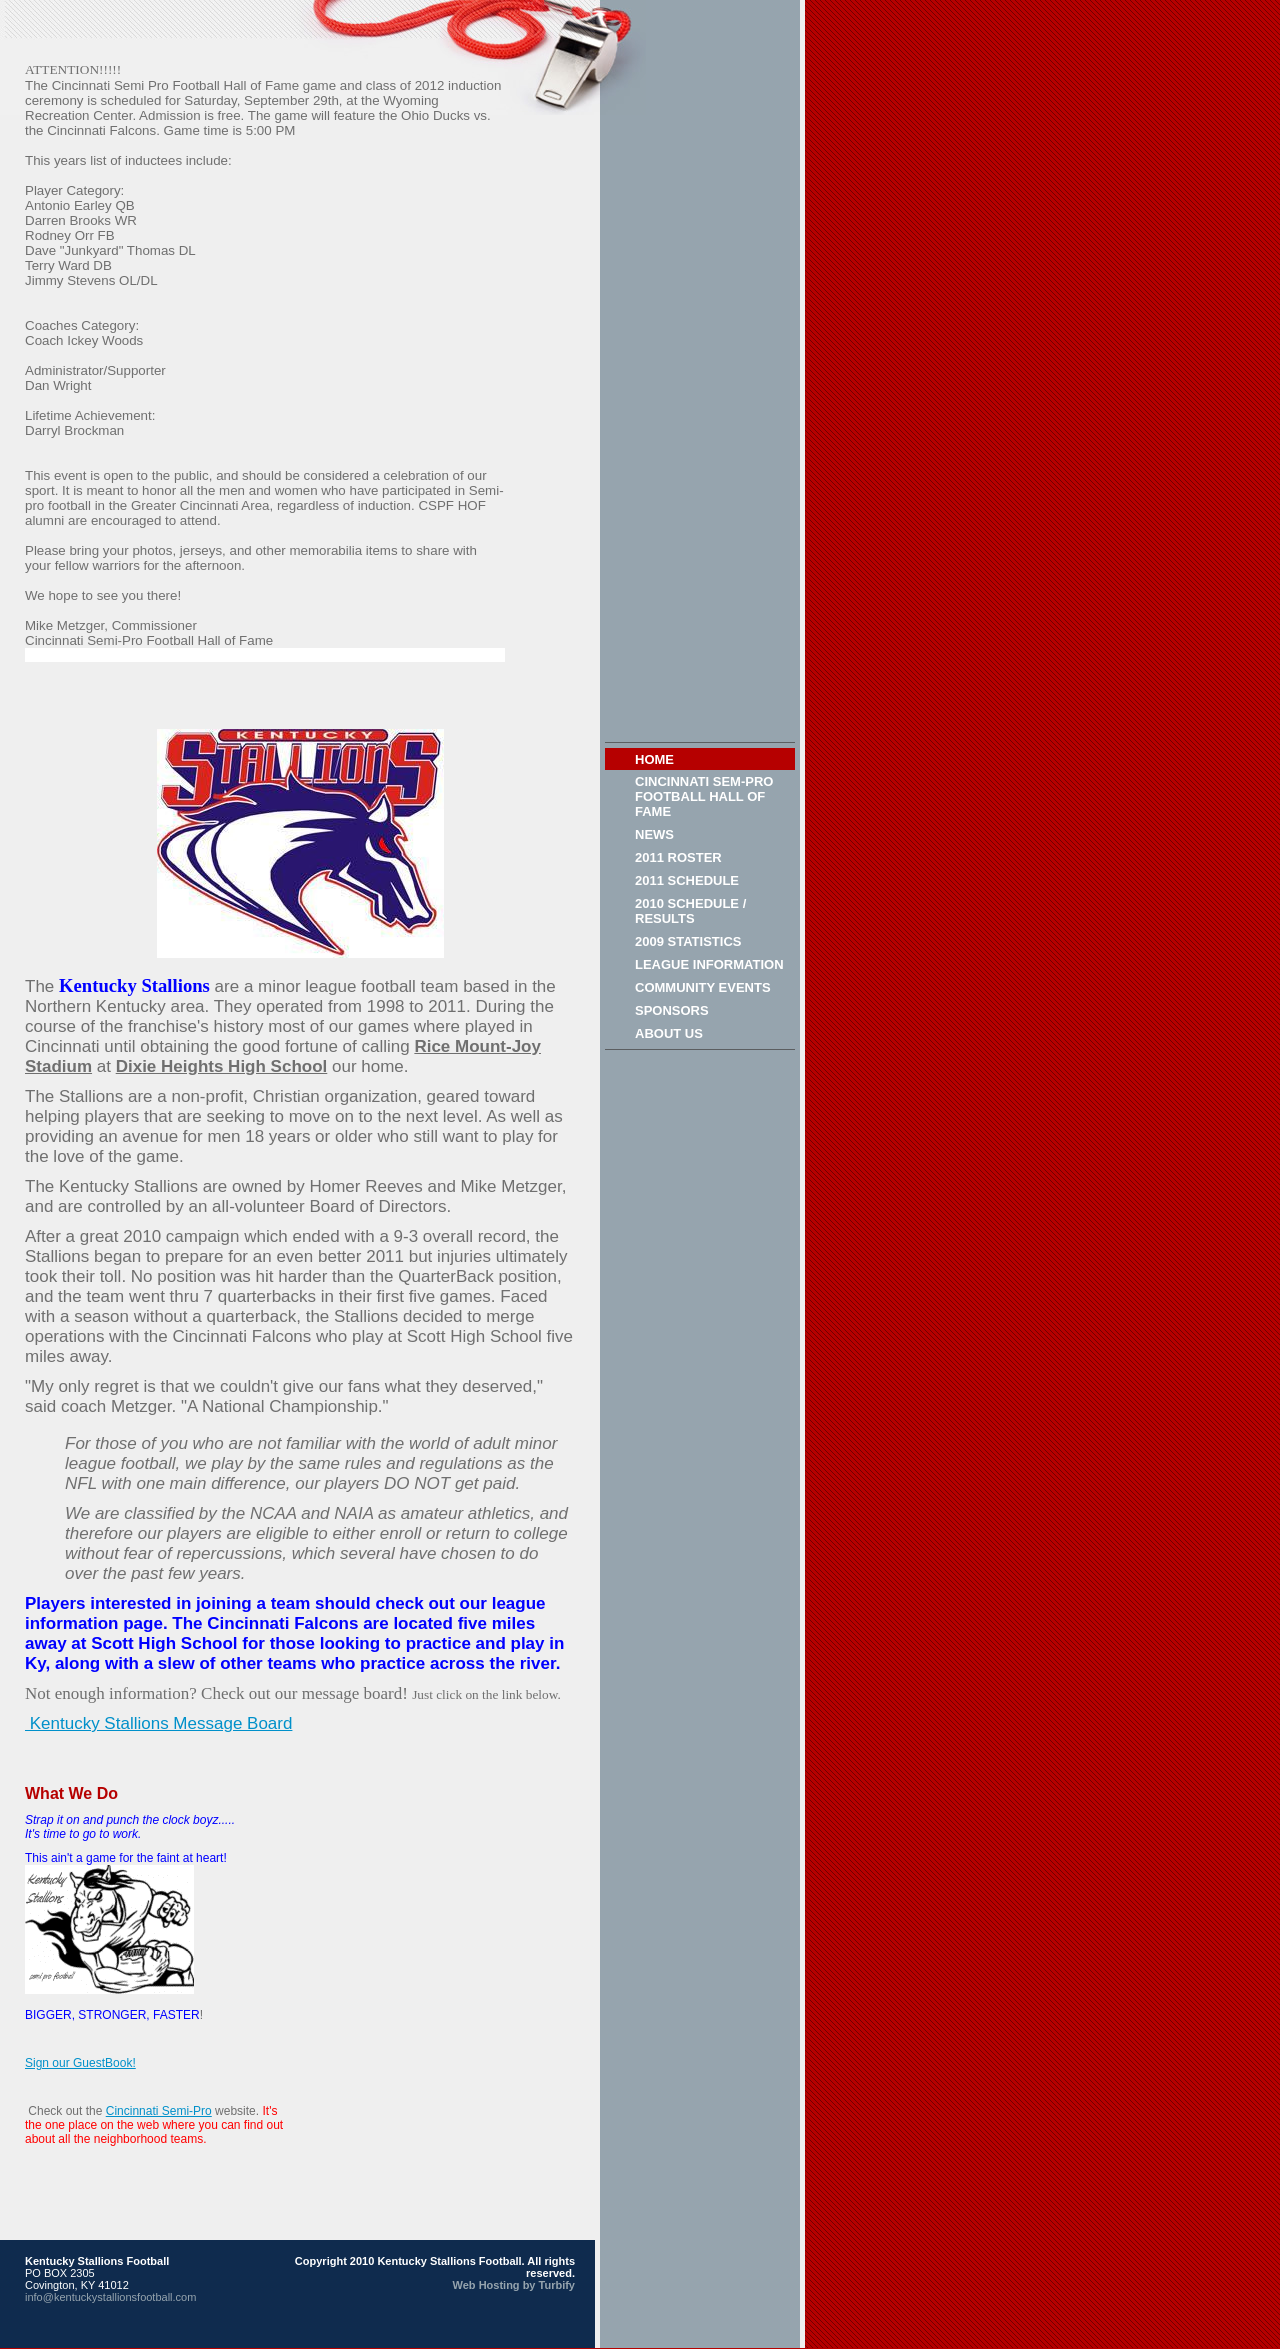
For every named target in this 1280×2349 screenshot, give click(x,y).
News (654, 834)
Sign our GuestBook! (80, 2063)
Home (654, 759)
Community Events (703, 987)
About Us (669, 1033)
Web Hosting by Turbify (514, 2285)
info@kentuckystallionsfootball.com (110, 2297)
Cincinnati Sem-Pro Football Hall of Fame (704, 796)
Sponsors (672, 1010)
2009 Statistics (688, 941)
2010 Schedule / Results (690, 911)
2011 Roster (678, 857)
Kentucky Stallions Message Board (158, 1723)
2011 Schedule (687, 880)
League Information (709, 964)
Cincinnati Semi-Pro (159, 2111)
